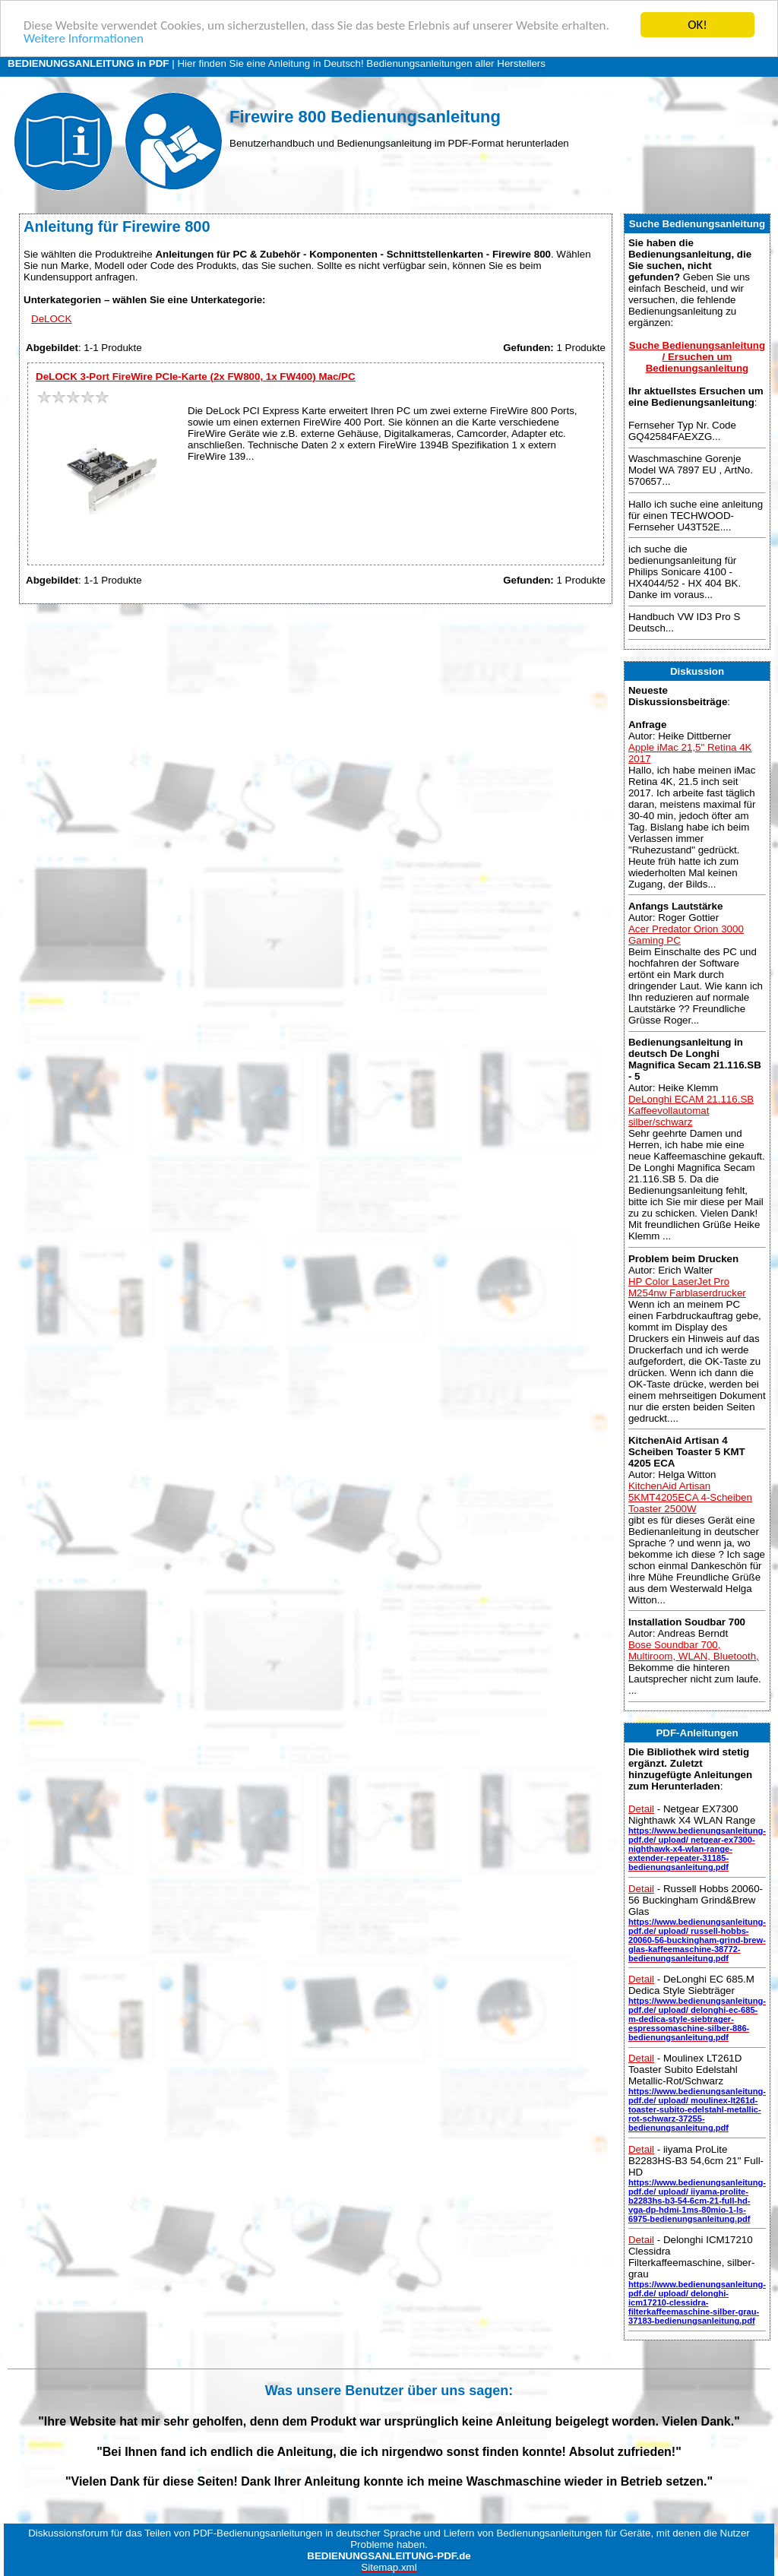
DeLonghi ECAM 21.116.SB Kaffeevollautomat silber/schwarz (691, 1110)
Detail (641, 1809)
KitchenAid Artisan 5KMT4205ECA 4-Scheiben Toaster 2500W (690, 1497)
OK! (697, 25)
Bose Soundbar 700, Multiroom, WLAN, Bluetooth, (693, 1650)
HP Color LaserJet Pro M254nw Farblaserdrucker (687, 1286)
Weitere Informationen (84, 38)
